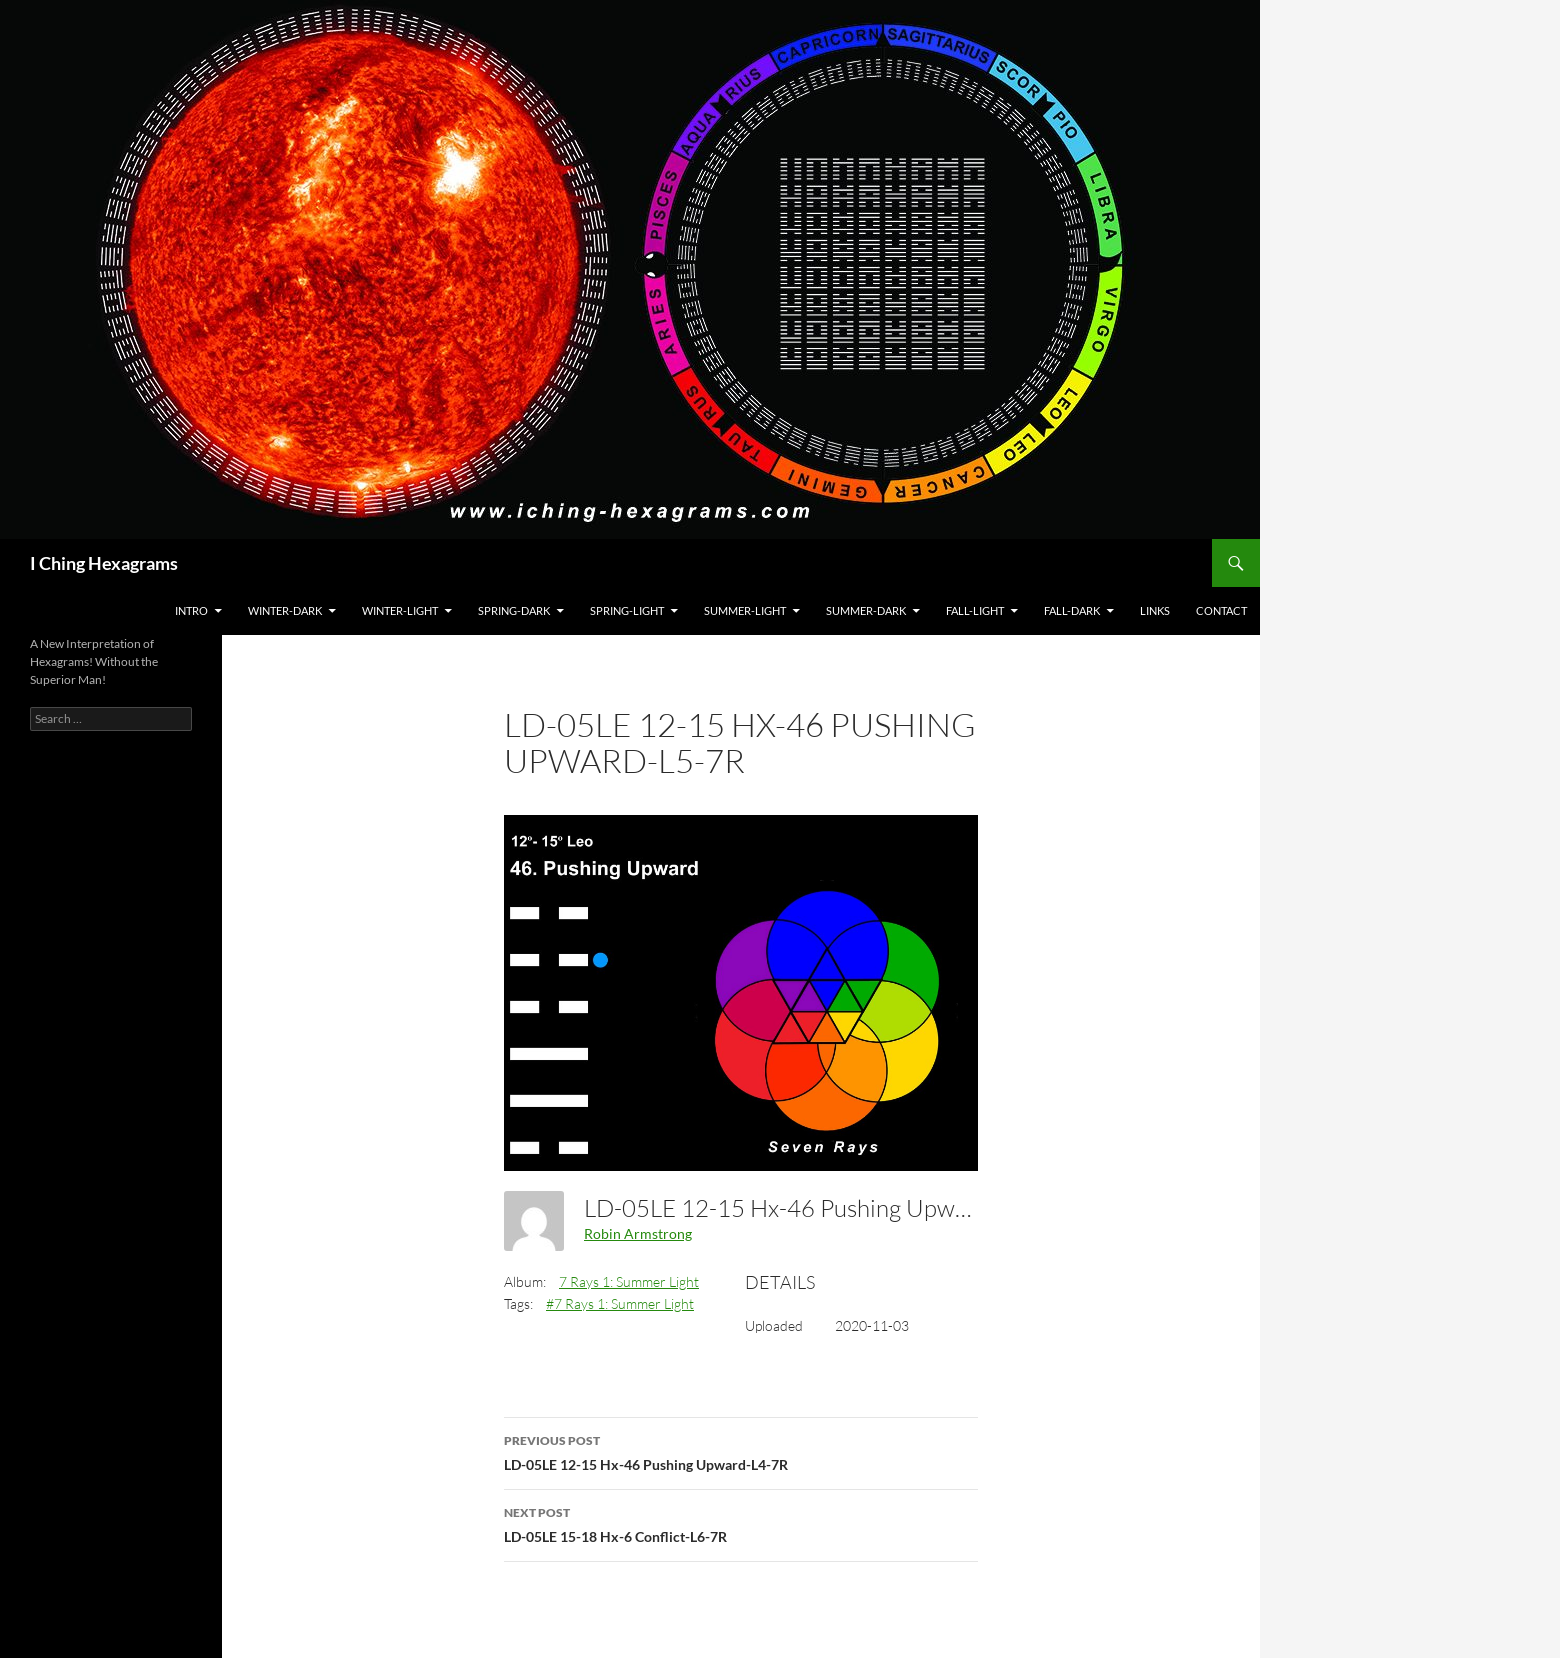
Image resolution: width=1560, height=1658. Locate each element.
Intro (191, 610)
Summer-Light (745, 610)
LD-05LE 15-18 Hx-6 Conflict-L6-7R (741, 1523)
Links (1155, 610)
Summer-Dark (866, 610)
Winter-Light (400, 610)
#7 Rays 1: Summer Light (620, 1303)
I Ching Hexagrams (104, 563)
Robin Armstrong (638, 1233)
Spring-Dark (514, 610)
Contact (1221, 610)
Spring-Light (627, 610)
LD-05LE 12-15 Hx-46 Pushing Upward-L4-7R (741, 1451)
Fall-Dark (1072, 610)
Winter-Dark (285, 610)
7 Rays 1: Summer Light (629, 1281)
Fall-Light (975, 610)
